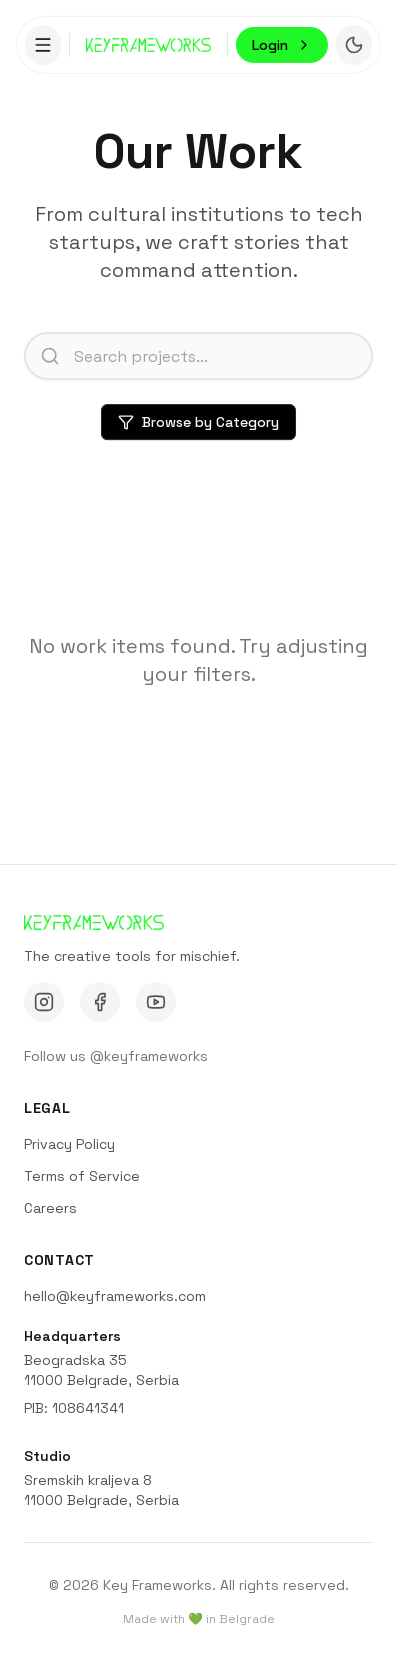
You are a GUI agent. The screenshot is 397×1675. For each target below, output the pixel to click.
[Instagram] (44, 1002)
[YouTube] (156, 1002)
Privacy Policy (69, 1144)
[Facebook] (100, 1002)
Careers (50, 1208)
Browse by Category (198, 423)
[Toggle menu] (43, 43)
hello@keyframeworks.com (115, 1296)
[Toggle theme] (354, 43)
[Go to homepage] (149, 42)
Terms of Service (82, 1176)
